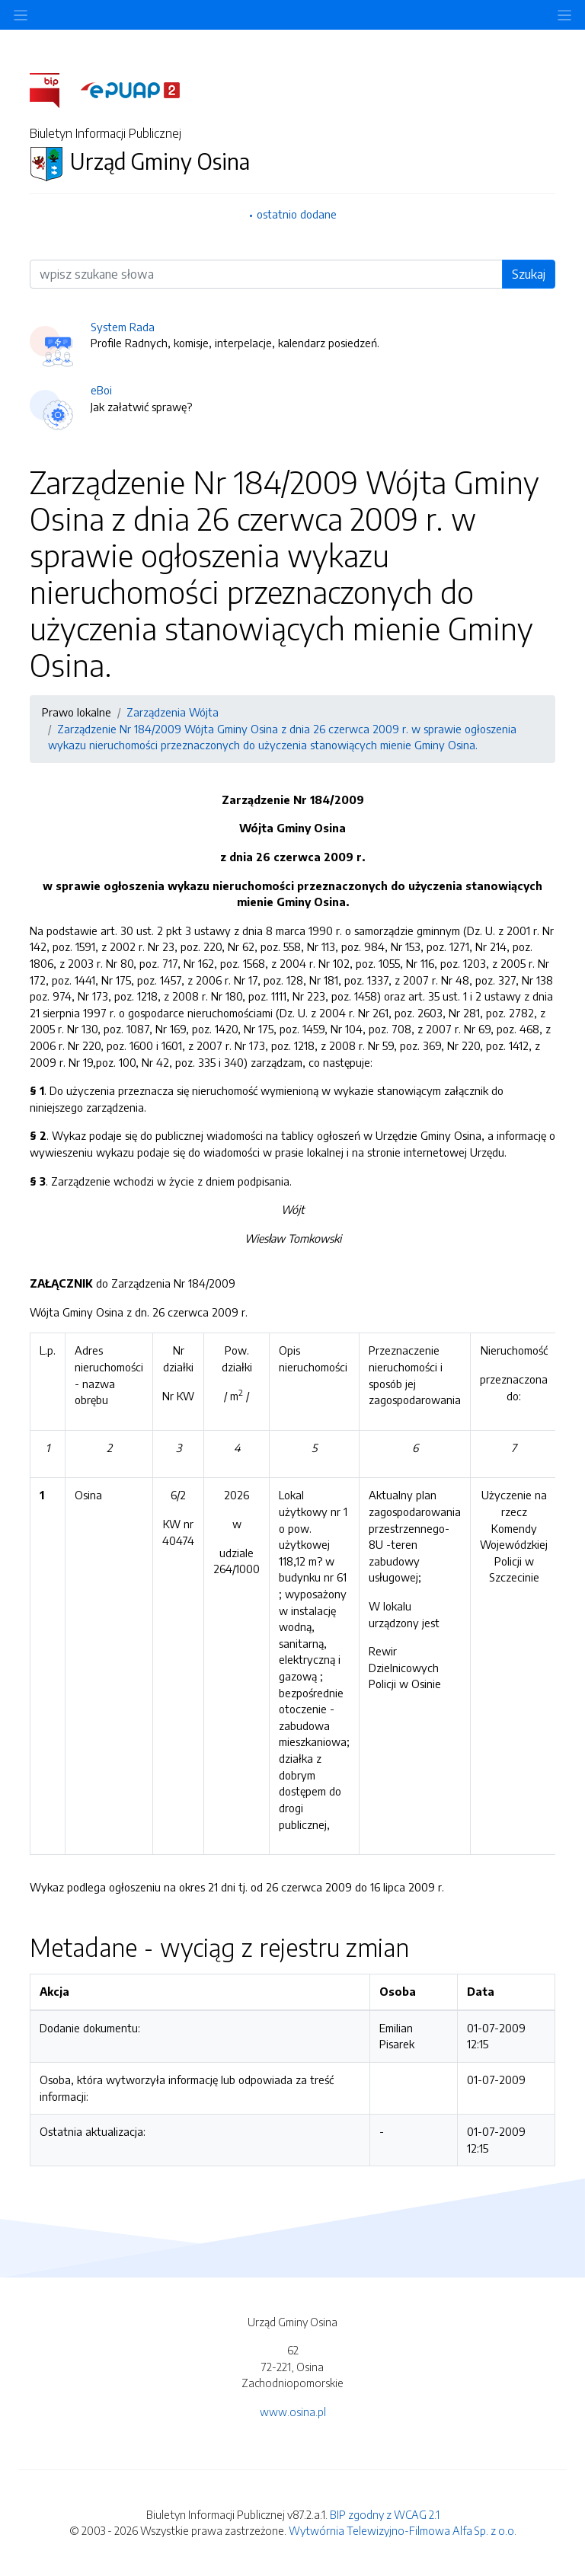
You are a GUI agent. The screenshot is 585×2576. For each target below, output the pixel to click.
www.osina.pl (293, 2411)
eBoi (101, 390)
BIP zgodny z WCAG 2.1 (385, 2514)
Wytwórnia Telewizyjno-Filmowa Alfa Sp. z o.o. (402, 2530)
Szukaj (528, 274)
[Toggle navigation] (564, 15)
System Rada (123, 327)
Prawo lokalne (76, 712)
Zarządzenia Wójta (172, 712)
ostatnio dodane (297, 214)
